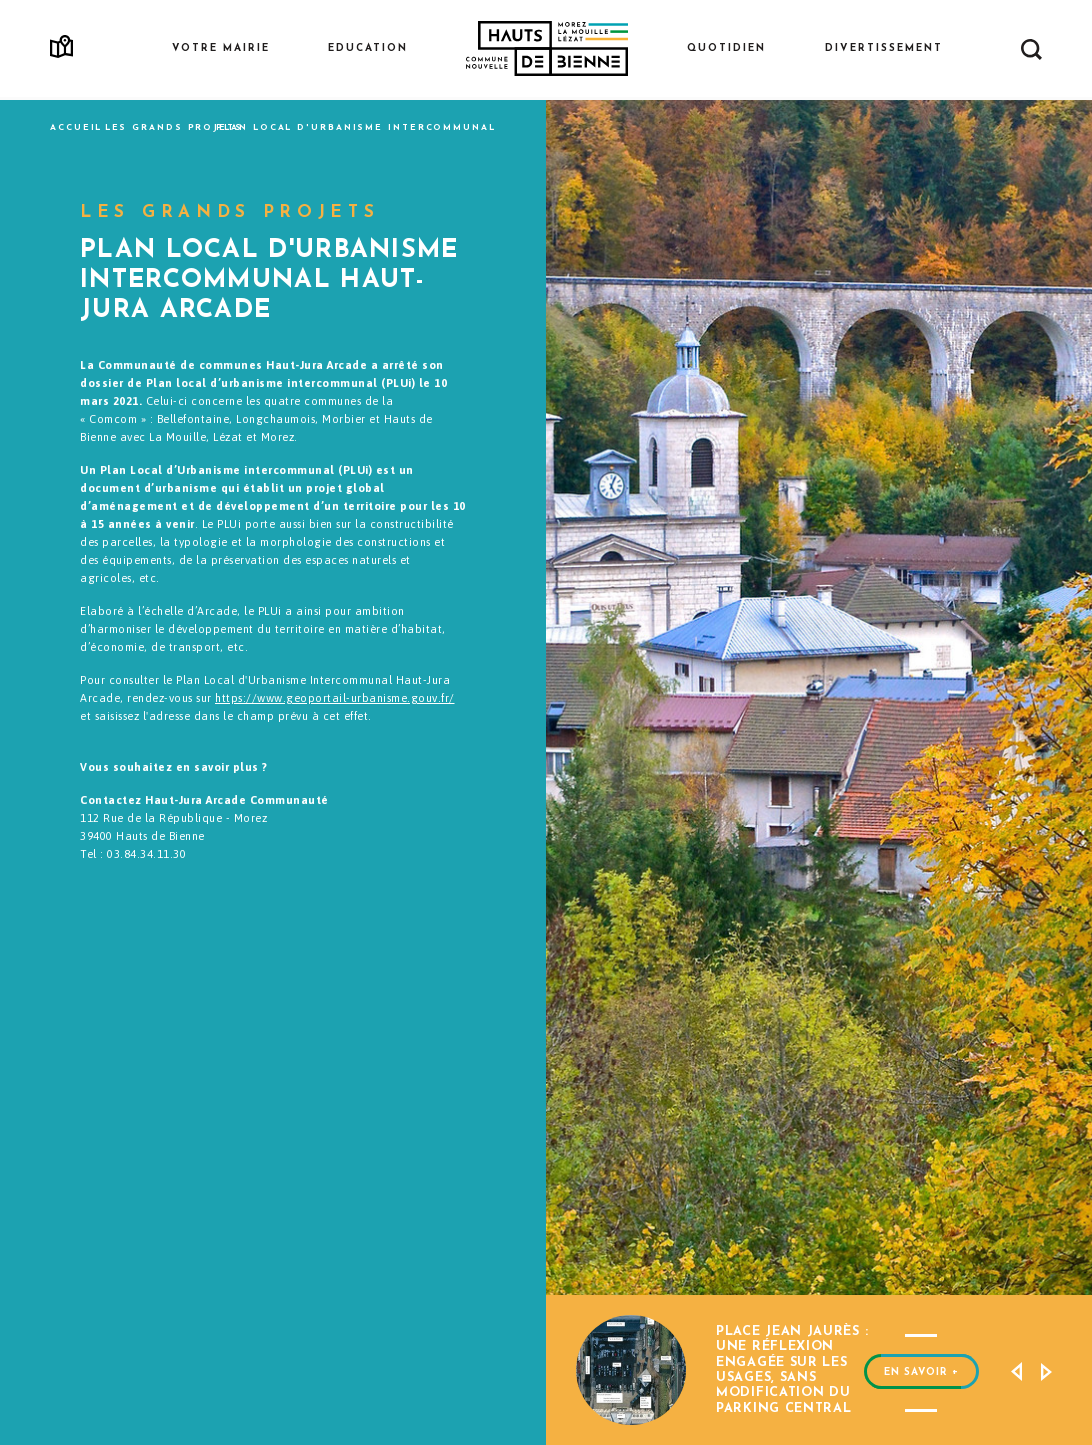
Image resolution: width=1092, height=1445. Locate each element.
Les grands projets (174, 128)
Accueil (76, 128)
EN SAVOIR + (921, 1360)
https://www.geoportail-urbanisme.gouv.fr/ (335, 698)
